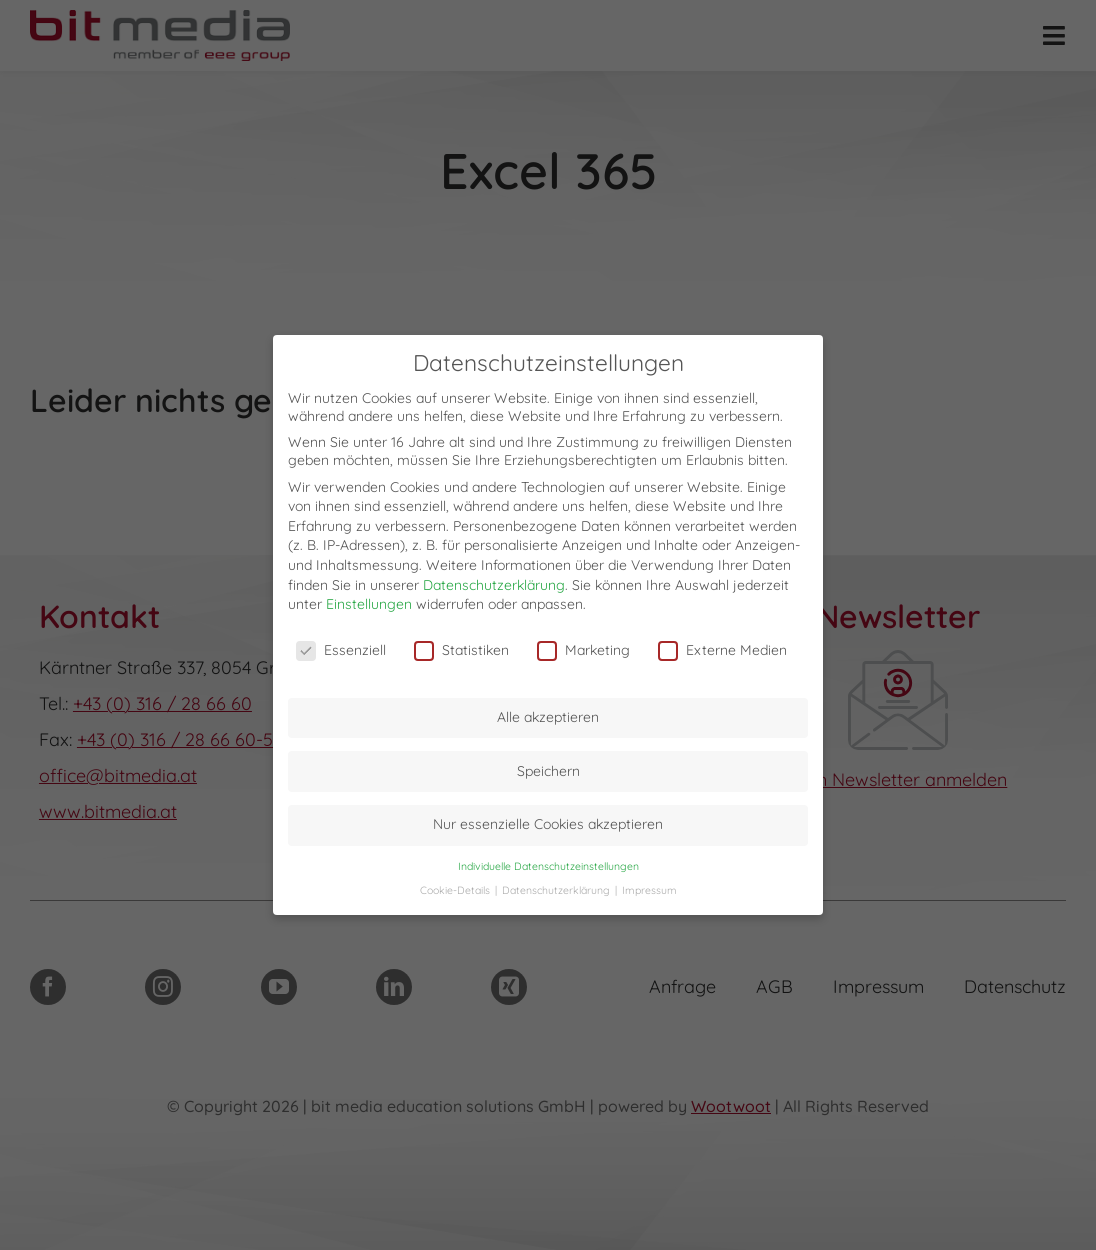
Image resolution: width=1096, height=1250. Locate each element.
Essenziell (341, 644)
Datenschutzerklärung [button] (557, 884)
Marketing (583, 644)
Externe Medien (722, 644)
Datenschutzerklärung (494, 579)
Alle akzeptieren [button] (548, 711)
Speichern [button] (548, 765)
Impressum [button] (649, 884)
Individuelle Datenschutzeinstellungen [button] (548, 860)
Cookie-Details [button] (456, 884)
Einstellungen (369, 598)
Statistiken (461, 644)
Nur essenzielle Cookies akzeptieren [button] (548, 818)
